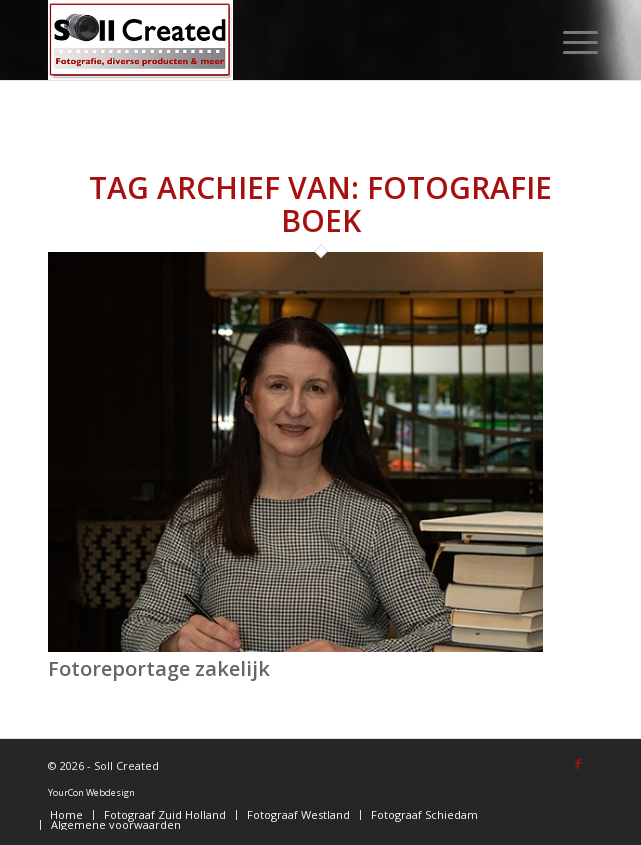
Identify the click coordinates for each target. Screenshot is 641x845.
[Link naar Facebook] (578, 764)
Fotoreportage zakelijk (159, 668)
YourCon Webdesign (91, 792)
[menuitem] (565, 42)
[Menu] (565, 42)
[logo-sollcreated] (266, 40)
